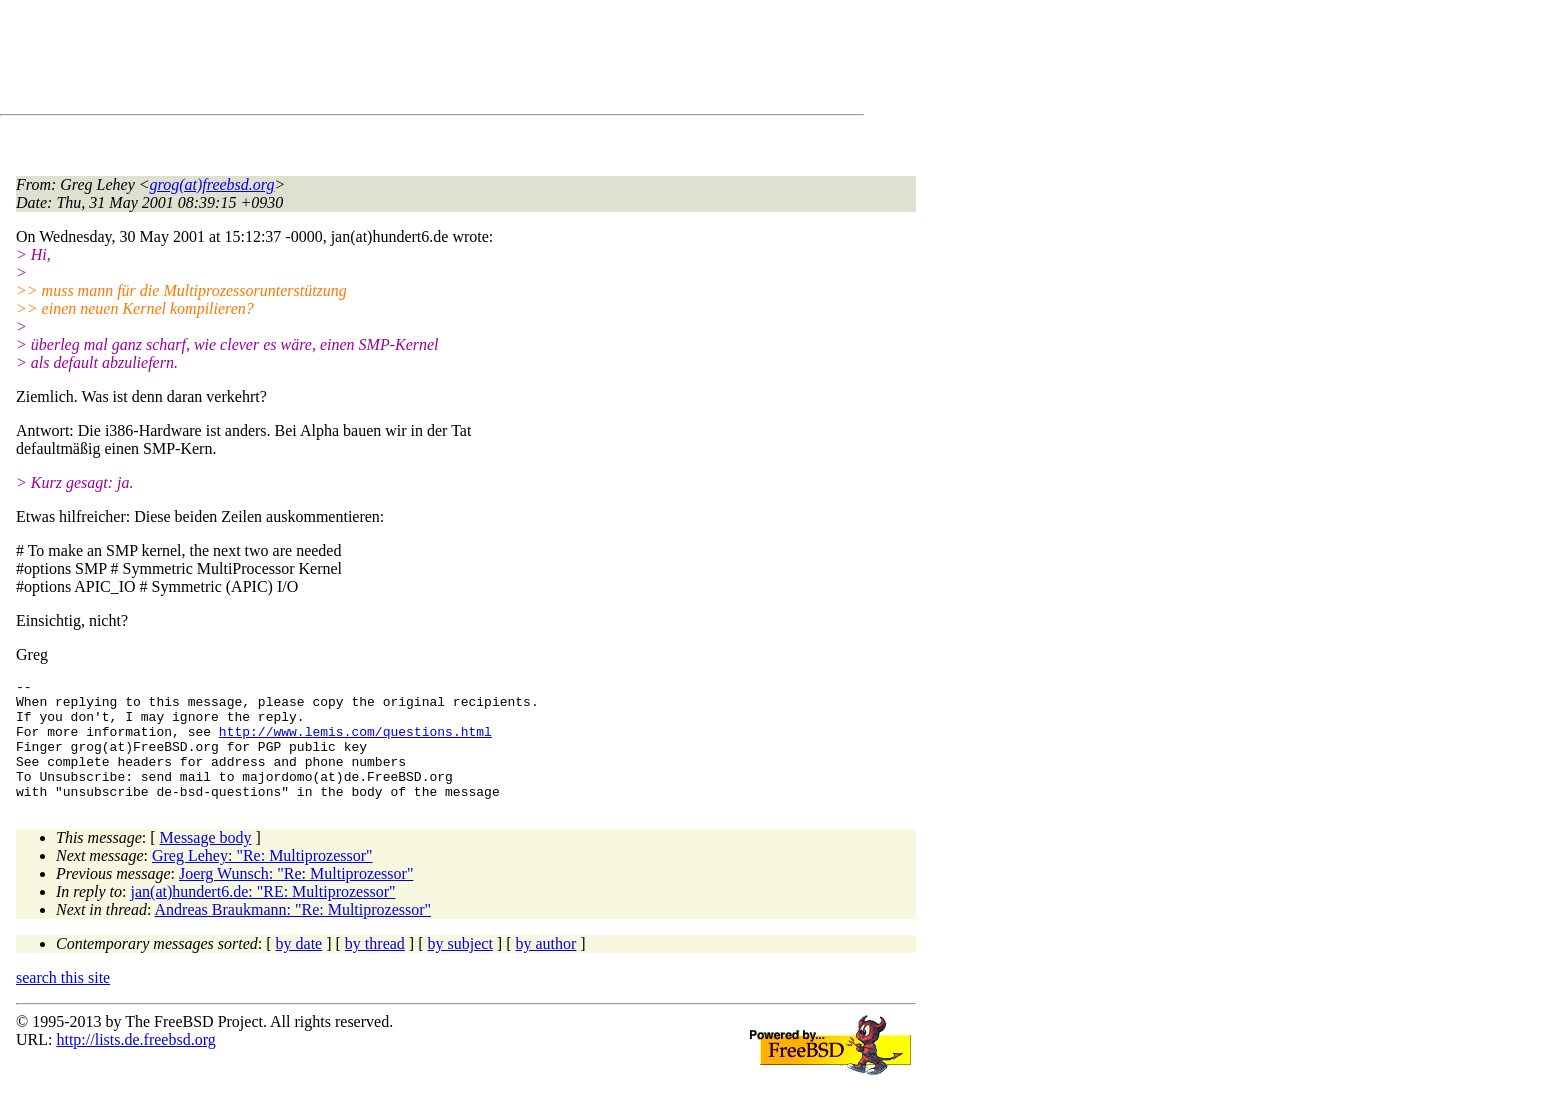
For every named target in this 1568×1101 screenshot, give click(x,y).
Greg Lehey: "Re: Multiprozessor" (262, 879)
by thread (375, 967)
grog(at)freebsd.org (212, 184)
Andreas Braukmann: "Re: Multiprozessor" (293, 933)
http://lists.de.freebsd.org (135, 1063)
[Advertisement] (380, 61)
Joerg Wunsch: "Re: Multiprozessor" (296, 897)
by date (299, 967)
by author (545, 967)
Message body (206, 861)
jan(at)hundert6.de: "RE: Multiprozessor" (263, 915)
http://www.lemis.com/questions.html (355, 743)
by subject (460, 967)
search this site (63, 1001)
